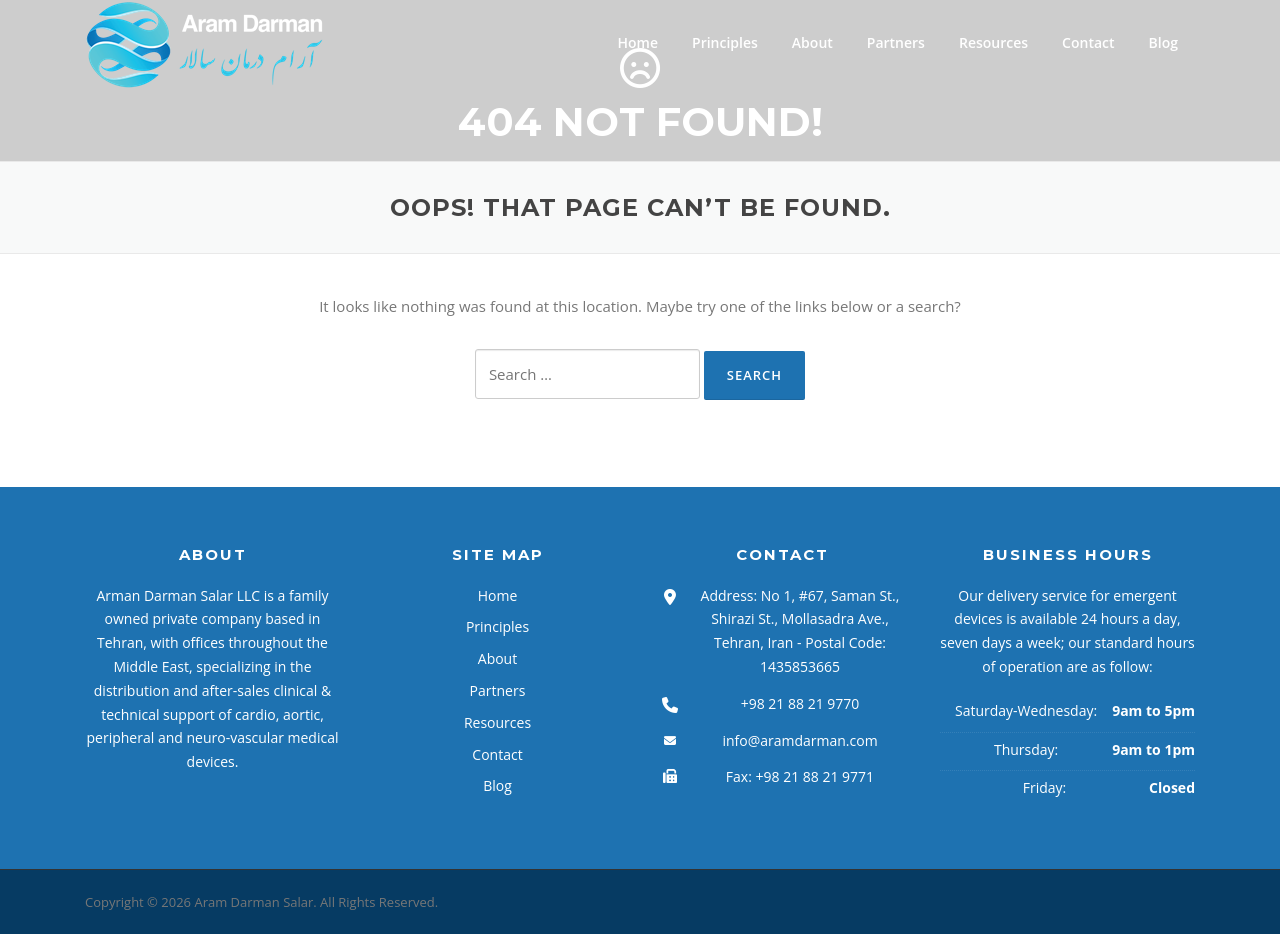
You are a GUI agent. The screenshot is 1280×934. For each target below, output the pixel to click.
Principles (725, 42)
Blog (1163, 42)
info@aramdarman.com (799, 740)
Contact (1088, 42)
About (812, 42)
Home (638, 42)
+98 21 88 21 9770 (800, 703)
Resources (993, 42)
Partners (896, 42)
